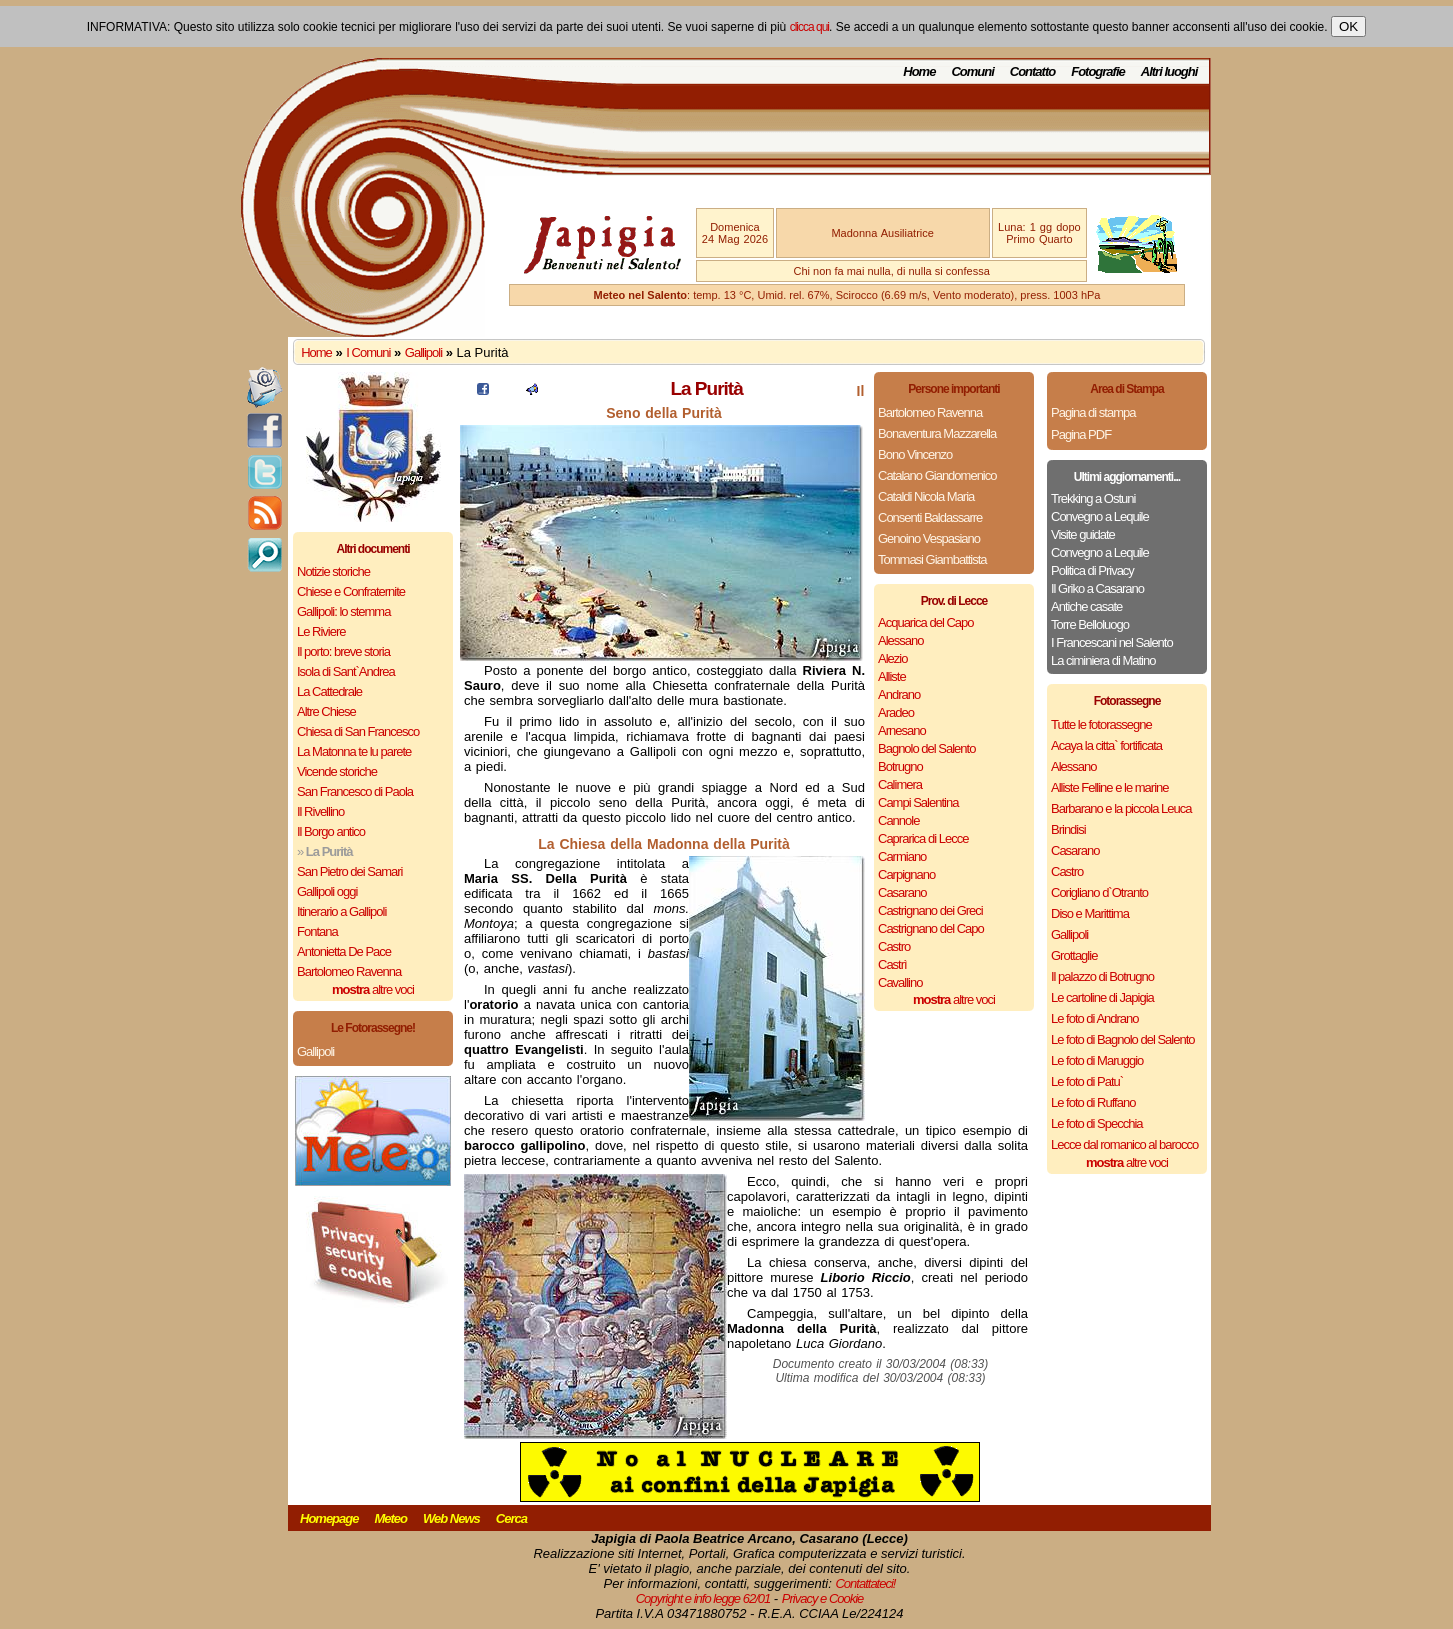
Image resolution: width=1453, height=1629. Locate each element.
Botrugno (900, 766)
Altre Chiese (326, 711)
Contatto (1032, 71)
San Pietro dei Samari (349, 871)
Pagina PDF (1081, 434)
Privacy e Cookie (823, 1598)
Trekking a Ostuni (1093, 498)
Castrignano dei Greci (930, 910)
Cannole (898, 820)
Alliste (892, 676)
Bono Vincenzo (915, 454)
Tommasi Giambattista (932, 559)
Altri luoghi (1169, 71)
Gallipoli (423, 352)
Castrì (892, 964)
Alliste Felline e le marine (1110, 787)
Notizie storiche (333, 571)
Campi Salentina (918, 802)
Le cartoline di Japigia (1102, 997)
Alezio (892, 658)
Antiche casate (1086, 606)
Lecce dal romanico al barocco (1124, 1144)
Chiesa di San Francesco (358, 731)
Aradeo (896, 712)
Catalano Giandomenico (937, 475)
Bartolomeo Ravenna (349, 971)
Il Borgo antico (331, 831)
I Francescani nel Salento (1112, 642)
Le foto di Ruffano (1093, 1102)
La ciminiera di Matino (1103, 660)
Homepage (329, 1518)
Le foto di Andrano (1095, 1018)
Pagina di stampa (1093, 412)
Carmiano (902, 856)
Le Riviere (321, 631)
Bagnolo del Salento (926, 748)
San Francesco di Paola (355, 791)
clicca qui (809, 27)
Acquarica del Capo (925, 622)
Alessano (900, 640)
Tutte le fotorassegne (1101, 724)
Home (919, 71)
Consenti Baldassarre (930, 517)
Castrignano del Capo (931, 928)
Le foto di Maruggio (1097, 1060)
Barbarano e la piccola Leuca (1121, 808)
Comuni (972, 71)
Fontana (317, 931)
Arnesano (902, 730)
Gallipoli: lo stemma (343, 611)
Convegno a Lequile (1100, 516)
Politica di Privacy (1092, 570)
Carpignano (906, 874)
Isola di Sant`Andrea (346, 671)
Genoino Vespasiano (929, 538)
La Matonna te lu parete (354, 751)
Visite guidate (1083, 534)
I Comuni (368, 352)
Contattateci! (865, 1583)
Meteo (390, 1518)
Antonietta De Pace (344, 951)
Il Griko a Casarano (1097, 588)
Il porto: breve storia (343, 651)
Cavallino (900, 982)
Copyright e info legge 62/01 (703, 1598)
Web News (451, 1518)
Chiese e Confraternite (351, 591)
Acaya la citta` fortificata (1106, 745)
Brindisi (1068, 829)
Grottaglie (1074, 955)
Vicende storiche (337, 771)
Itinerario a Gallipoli (341, 911)
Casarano (902, 892)
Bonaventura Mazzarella (937, 433)
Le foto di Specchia (1097, 1123)
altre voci (373, 989)
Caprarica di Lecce (923, 838)
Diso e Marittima (1090, 913)
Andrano (899, 694)
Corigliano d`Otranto (1099, 892)
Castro (894, 946)
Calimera (900, 784)
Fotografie (1098, 71)
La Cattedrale (329, 691)
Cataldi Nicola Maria (926, 496)
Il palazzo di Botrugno (1102, 976)
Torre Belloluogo (1090, 624)
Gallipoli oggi (327, 891)
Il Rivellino (320, 811)
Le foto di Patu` (1087, 1081)
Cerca (511, 1518)
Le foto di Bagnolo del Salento (1122, 1039)
